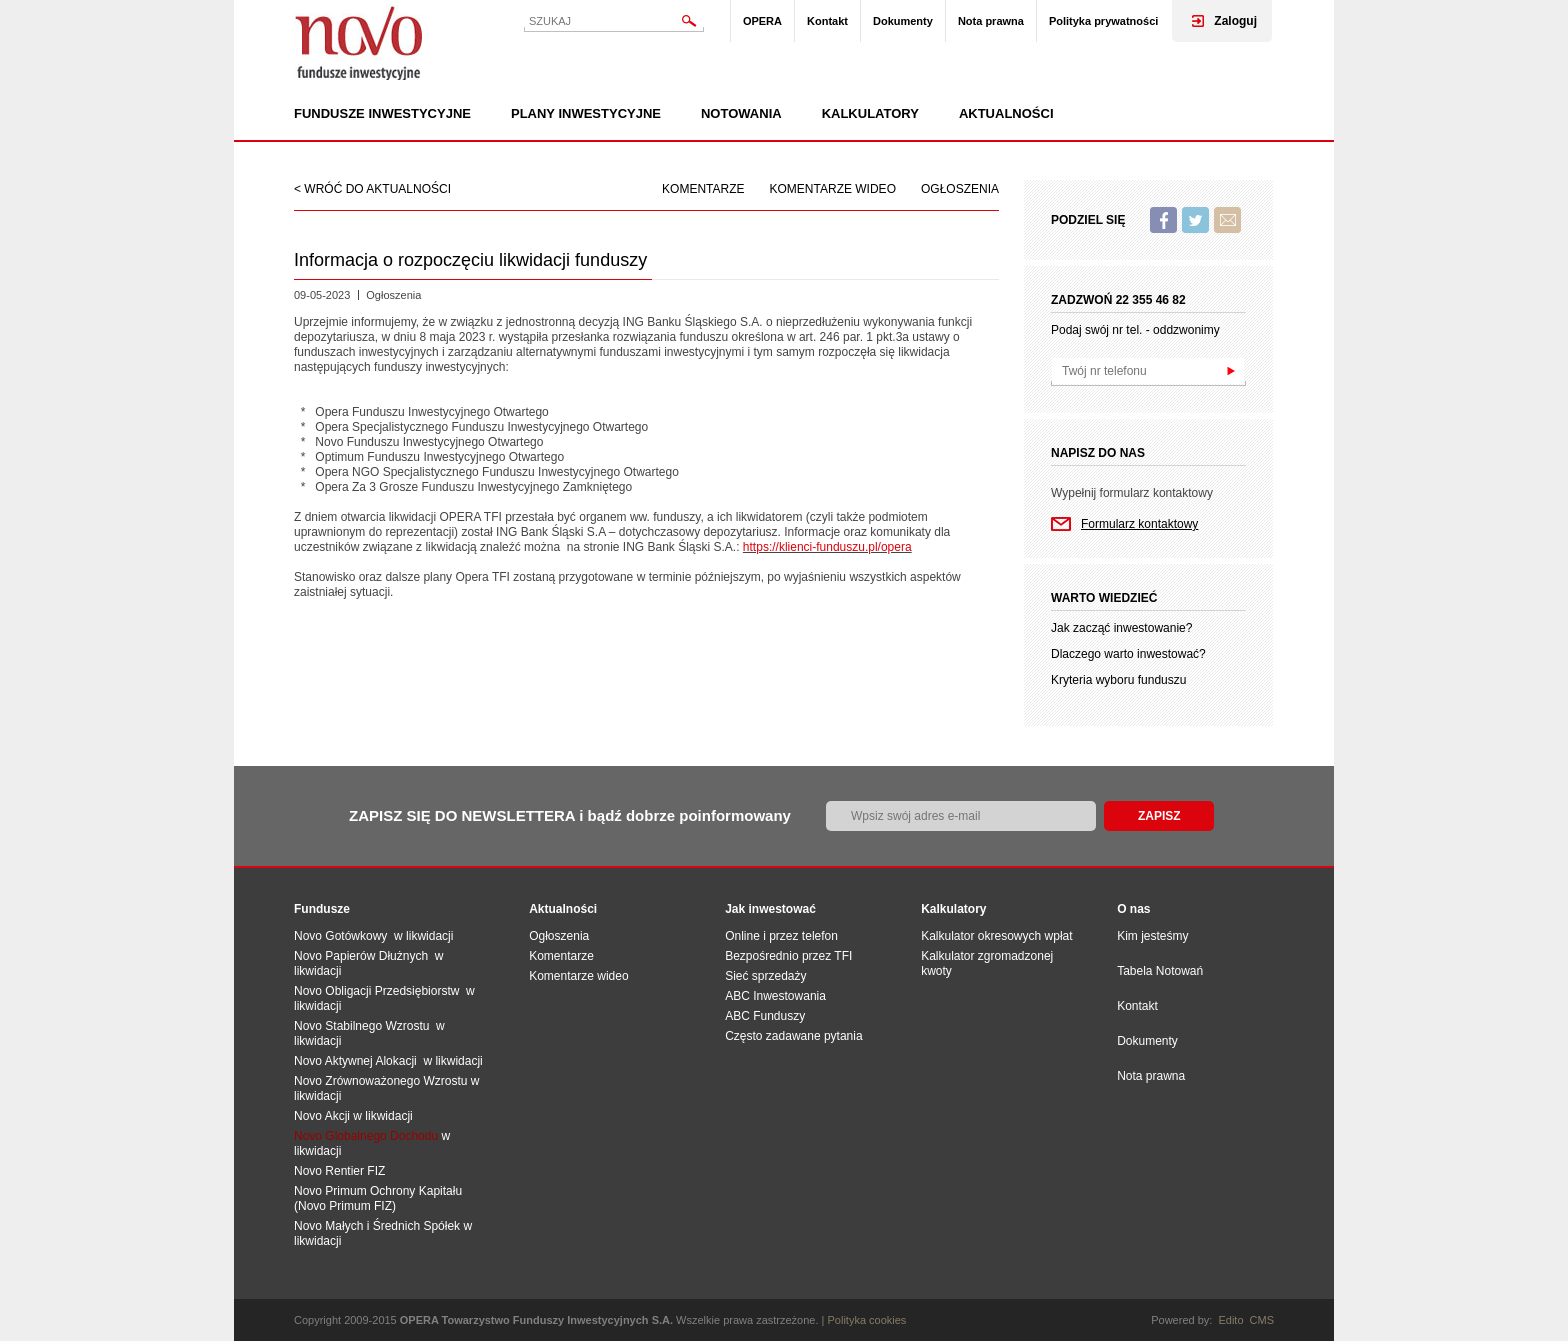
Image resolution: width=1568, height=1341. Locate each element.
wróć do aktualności (377, 189)
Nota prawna (991, 21)
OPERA (762, 21)
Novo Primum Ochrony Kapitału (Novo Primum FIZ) (378, 1198)
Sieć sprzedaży (765, 976)
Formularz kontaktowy (1139, 524)
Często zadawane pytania (793, 1036)
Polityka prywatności (1103, 21)
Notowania (741, 114)
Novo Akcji (322, 1116)
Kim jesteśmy (1152, 936)
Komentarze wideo (833, 189)
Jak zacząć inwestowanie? (1121, 628)
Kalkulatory (870, 114)
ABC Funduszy (765, 1016)
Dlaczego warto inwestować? (1128, 654)
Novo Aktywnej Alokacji (355, 1061)
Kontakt (827, 21)
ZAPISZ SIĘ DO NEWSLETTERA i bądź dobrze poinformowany (570, 815)
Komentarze (703, 189)
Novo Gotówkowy (340, 936)
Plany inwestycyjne (586, 114)
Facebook (1163, 220)
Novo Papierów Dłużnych (364, 956)
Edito (1230, 1320)
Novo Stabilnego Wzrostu (365, 1026)
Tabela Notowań (1160, 971)
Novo (359, 42)
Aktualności (1006, 114)
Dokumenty (903, 21)
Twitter (1195, 220)
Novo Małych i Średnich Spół (370, 1226)
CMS (1262, 1320)
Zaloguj (1235, 21)
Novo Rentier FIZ (339, 1171)
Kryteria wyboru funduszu (1118, 680)
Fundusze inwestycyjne (382, 114)
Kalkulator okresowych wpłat (996, 936)
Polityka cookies (867, 1320)
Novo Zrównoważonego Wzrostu (380, 1081)
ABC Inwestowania (775, 996)
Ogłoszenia (960, 189)
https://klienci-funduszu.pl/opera (827, 547)
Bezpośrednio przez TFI (788, 956)
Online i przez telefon (781, 936)
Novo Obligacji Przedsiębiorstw (380, 991)
